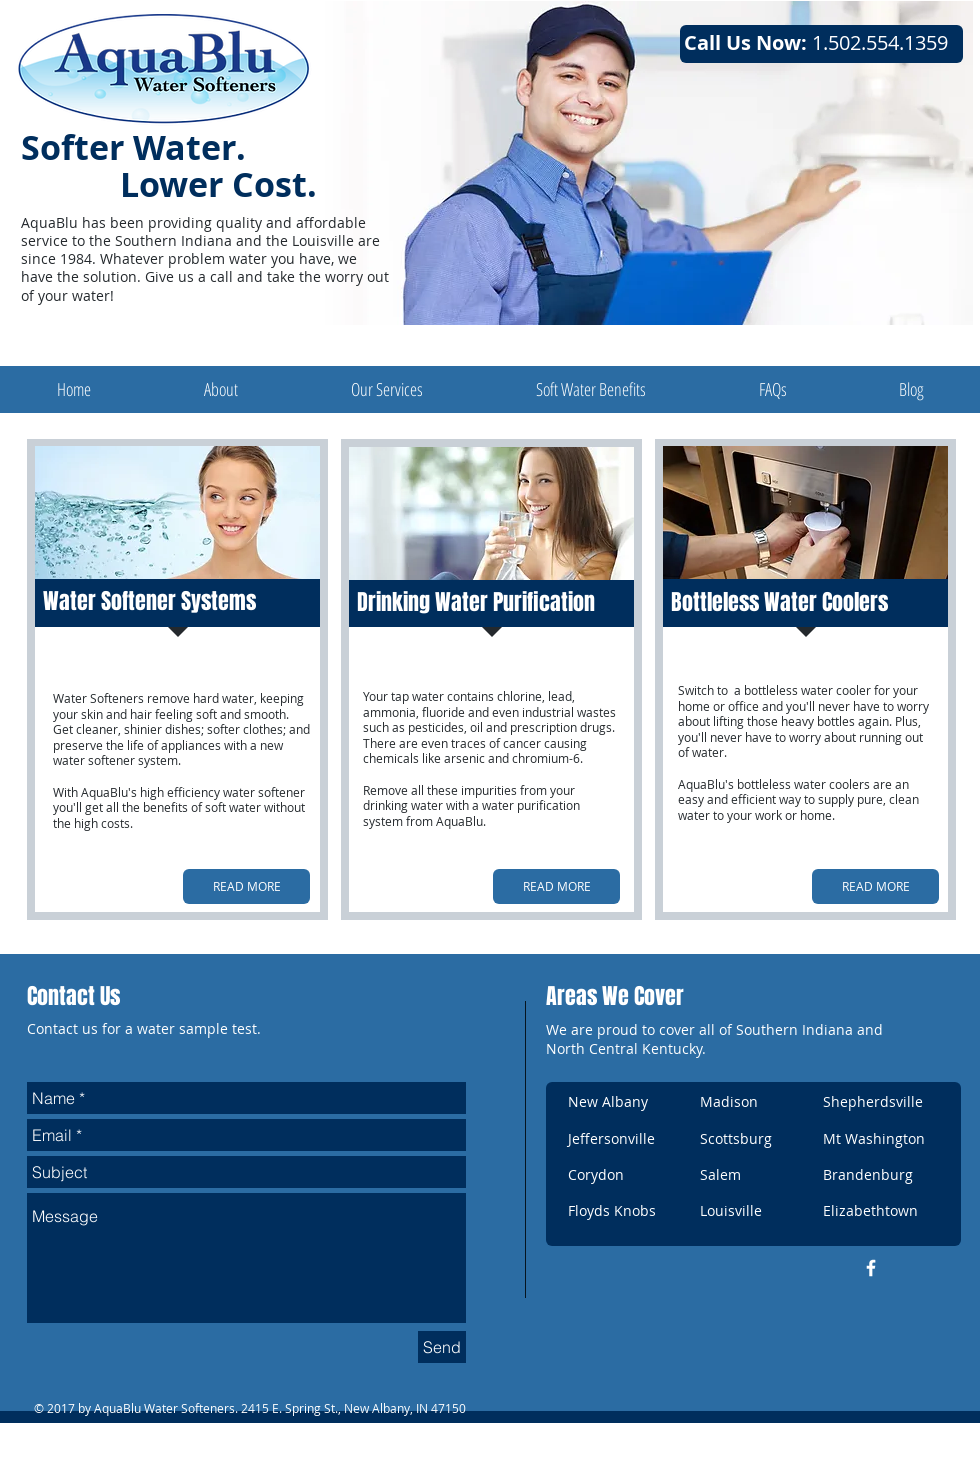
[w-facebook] (871, 1268)
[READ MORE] (246, 886)
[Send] (442, 1347)
